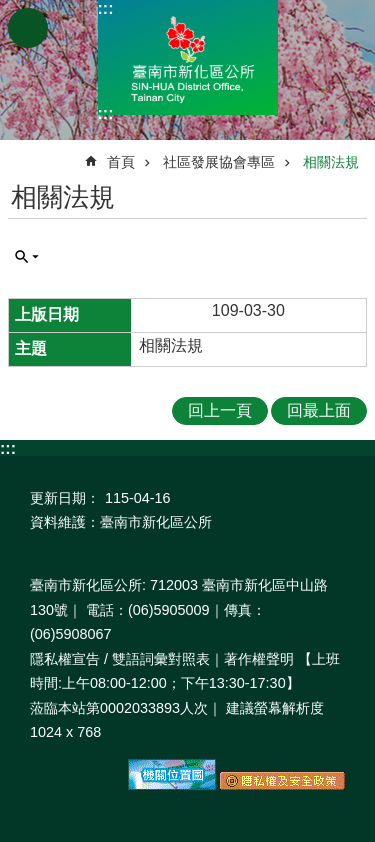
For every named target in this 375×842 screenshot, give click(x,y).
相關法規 (331, 162)
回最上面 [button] (319, 410)
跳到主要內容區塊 (10, 10)
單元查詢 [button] (27, 257)
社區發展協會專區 (219, 162)
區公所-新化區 (188, 57)
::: (106, 8)
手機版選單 (28, 28)
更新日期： (65, 498)
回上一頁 (220, 410)
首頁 (121, 162)
